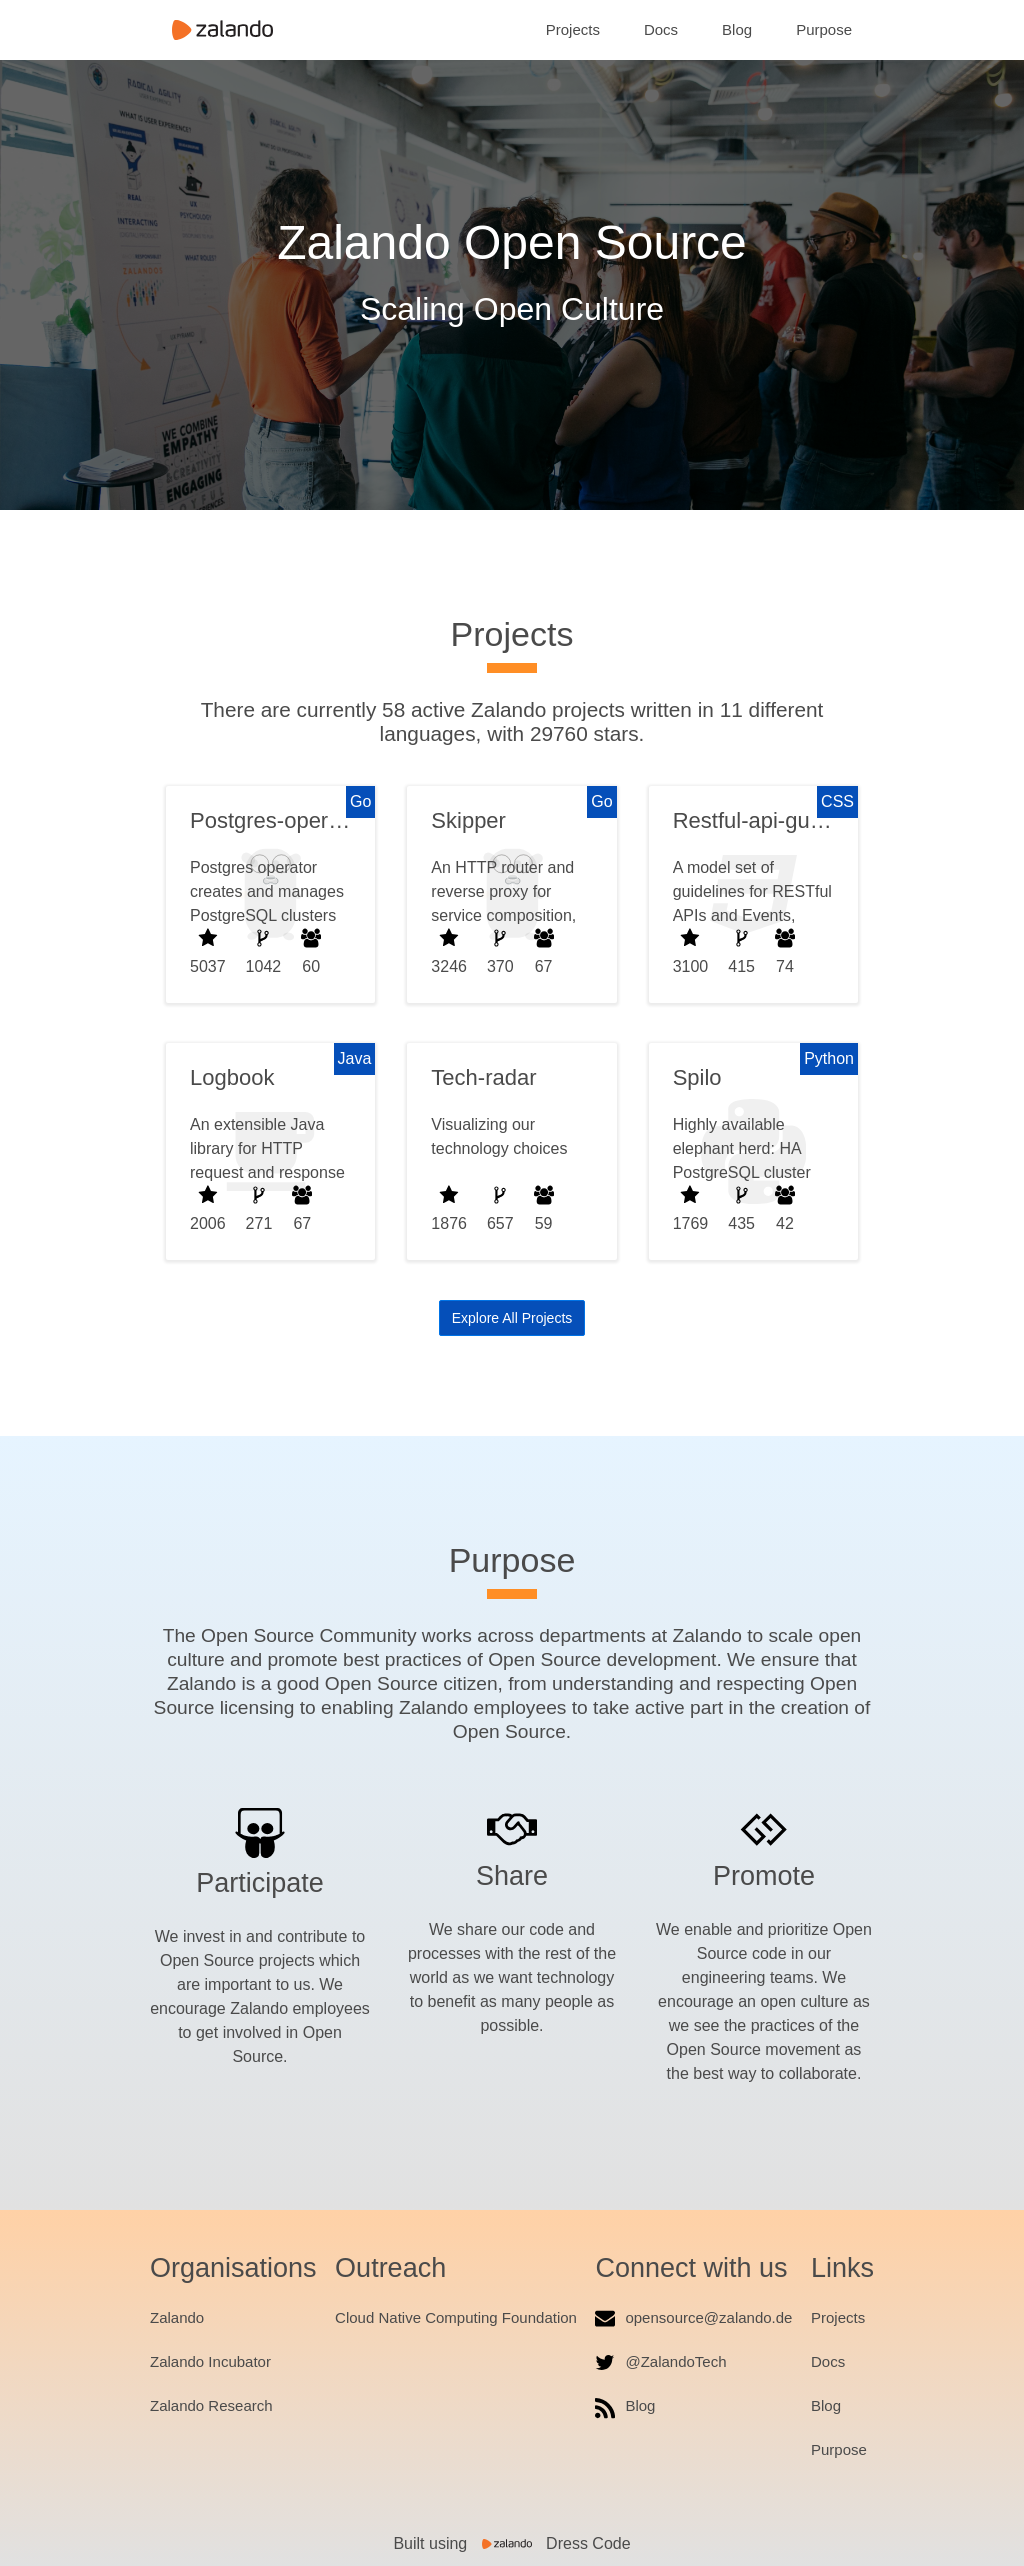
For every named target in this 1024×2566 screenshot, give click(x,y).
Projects (573, 29)
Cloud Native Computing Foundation (456, 2317)
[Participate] (260, 1833)
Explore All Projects (512, 1318)
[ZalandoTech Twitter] (605, 2362)
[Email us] (605, 2318)
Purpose (824, 29)
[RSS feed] (605, 2409)
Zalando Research (211, 2405)
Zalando (177, 2317)
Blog (737, 29)
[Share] (512, 1827)
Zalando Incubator (210, 2361)
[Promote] (764, 1829)
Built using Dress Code (511, 2543)
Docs (661, 29)
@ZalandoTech (675, 2361)
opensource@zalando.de (708, 2317)
